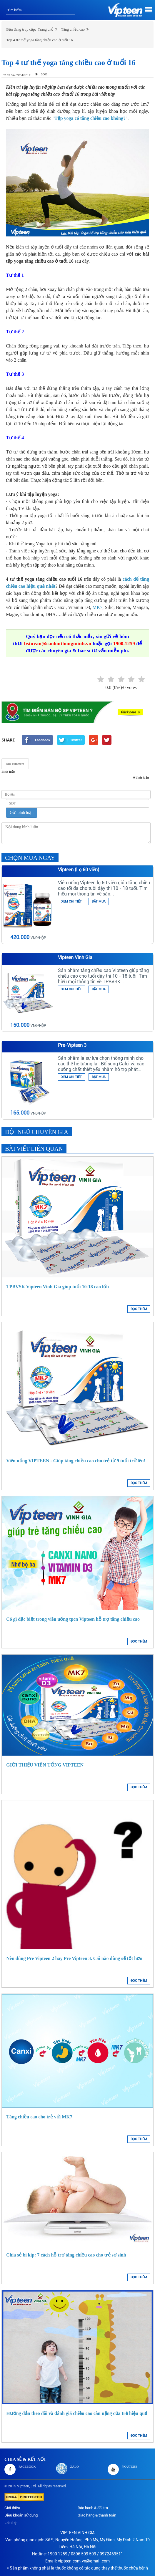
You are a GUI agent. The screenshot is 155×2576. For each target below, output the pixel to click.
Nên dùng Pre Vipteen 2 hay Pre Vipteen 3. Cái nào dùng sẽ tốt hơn (74, 1958)
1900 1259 (57, 2554)
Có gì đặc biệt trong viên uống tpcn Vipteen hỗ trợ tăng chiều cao (73, 1619)
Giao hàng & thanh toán (97, 2515)
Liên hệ (10, 2522)
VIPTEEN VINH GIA (77, 2532)
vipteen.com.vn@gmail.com (84, 2561)
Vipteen (23, 2486)
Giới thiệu (12, 2508)
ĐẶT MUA (99, 901)
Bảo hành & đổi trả (93, 2508)
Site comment (15, 763)
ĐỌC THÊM (139, 1309)
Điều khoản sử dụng (21, 2515)
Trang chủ (46, 29)
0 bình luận (141, 777)
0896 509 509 (83, 2554)
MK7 (98, 607)
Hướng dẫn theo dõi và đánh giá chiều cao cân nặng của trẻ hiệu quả (76, 2413)
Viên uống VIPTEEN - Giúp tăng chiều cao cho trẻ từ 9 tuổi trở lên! (75, 1460)
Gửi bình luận (22, 812)
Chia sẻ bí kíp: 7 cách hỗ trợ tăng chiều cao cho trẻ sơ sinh (66, 2254)
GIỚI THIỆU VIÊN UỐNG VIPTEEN (45, 1764)
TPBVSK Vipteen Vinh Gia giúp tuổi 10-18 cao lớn (57, 1286)
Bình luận (8, 771)
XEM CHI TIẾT (71, 901)
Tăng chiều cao (73, 29)
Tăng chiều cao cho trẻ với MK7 (39, 2116)
